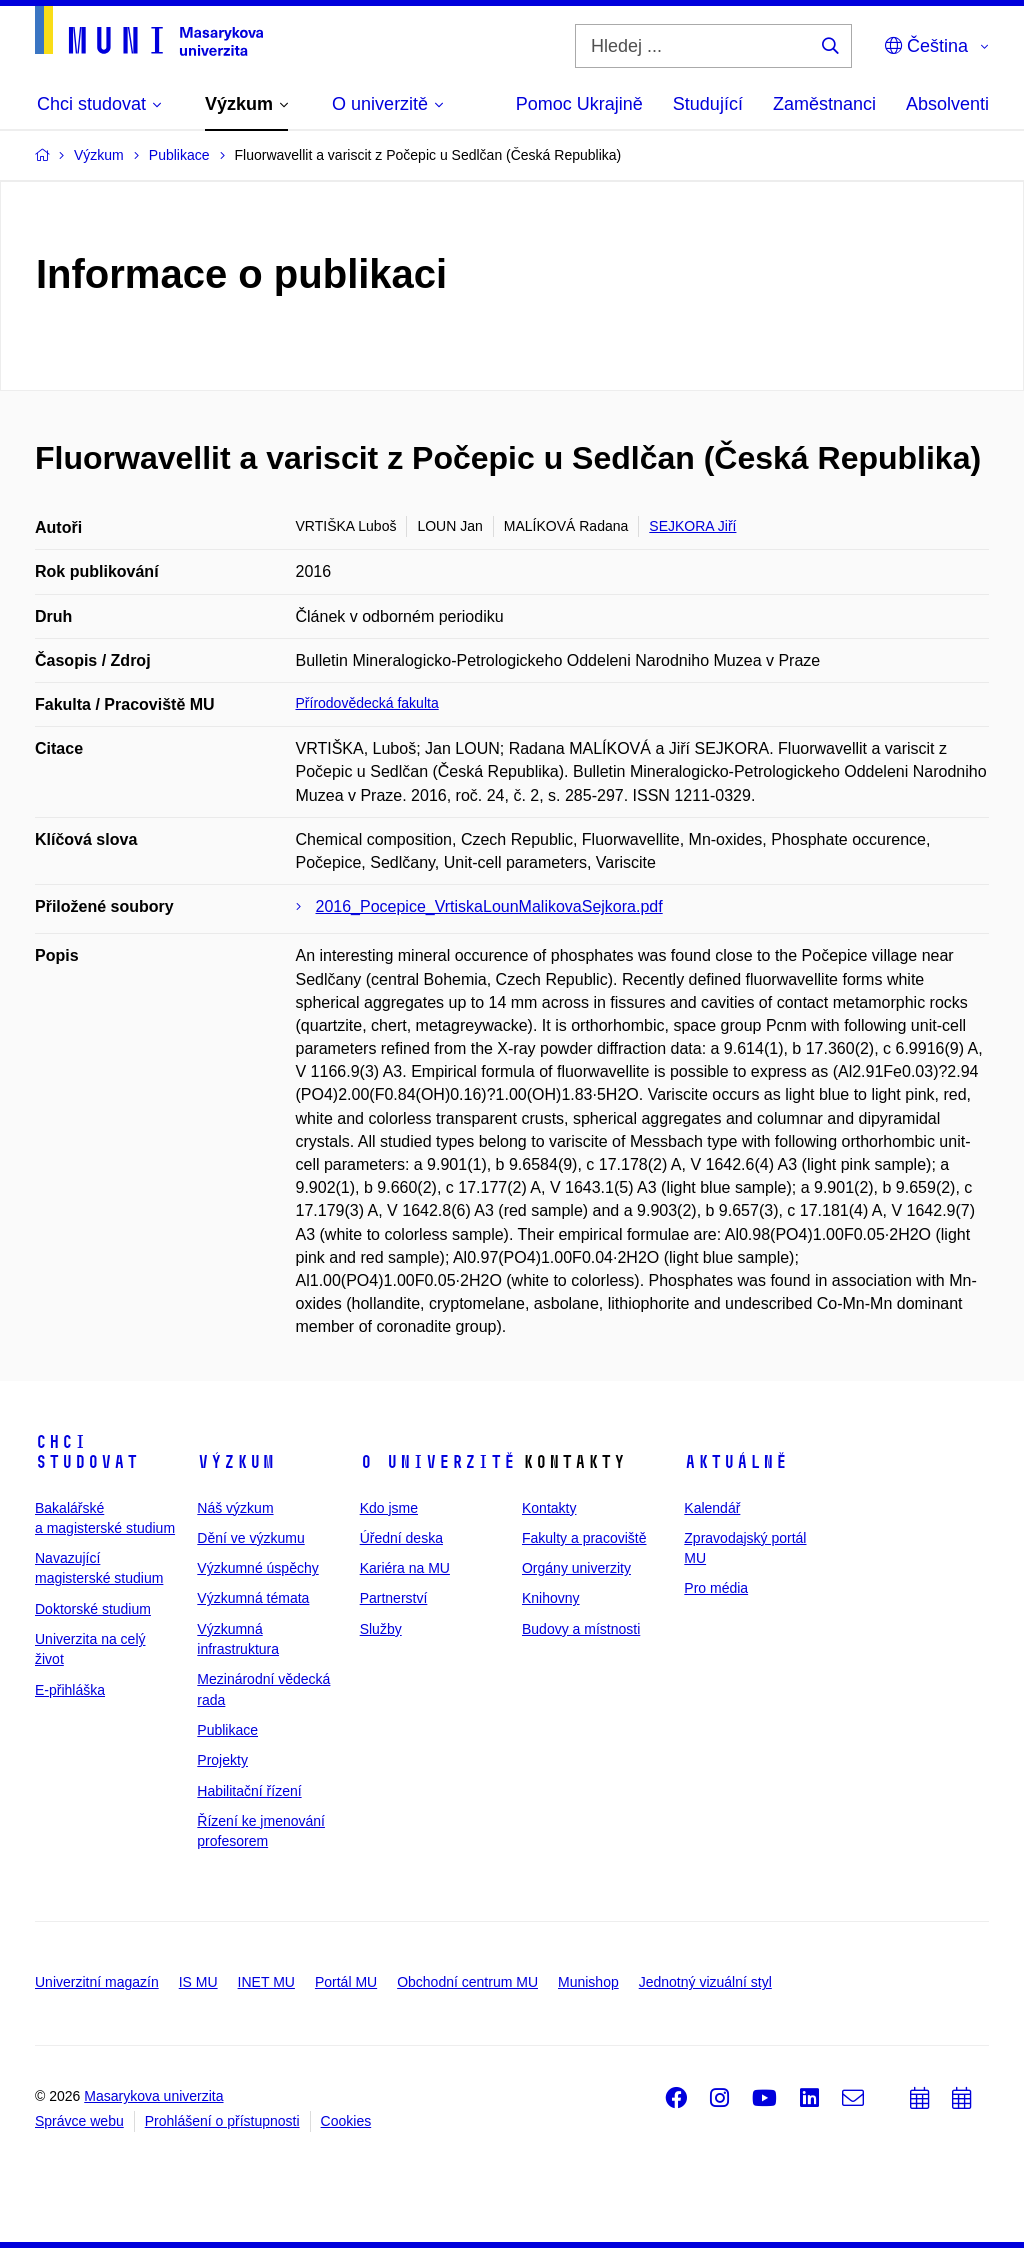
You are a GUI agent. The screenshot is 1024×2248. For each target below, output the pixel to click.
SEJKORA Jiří (692, 526)
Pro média (716, 1588)
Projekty (222, 1760)
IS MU (198, 1982)
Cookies (346, 2121)
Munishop (588, 1982)
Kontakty (549, 1508)
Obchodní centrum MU (467, 1982)
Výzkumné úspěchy (257, 1568)
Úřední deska (401, 1538)
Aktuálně (736, 1462)
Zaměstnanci (824, 104)
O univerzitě (438, 1462)
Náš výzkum (235, 1508)
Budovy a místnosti (581, 1629)
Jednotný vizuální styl (705, 1982)
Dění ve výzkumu (250, 1538)
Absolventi (947, 104)
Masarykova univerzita (153, 2096)
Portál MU (346, 1982)
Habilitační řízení (249, 1791)
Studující (708, 104)
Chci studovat (87, 1452)
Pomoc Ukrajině (579, 104)
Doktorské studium (93, 1609)
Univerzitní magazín (97, 1982)
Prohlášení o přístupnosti (222, 2121)
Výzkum (236, 1462)
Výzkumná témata (253, 1598)
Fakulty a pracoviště (584, 1538)
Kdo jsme (389, 1508)
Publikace (227, 1730)
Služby (381, 1629)
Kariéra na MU (405, 1568)
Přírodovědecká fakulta (367, 703)
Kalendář (712, 1508)
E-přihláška (70, 1690)
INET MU (266, 1982)
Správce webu (79, 2121)
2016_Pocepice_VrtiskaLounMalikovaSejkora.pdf (489, 906)
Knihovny (551, 1598)
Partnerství (394, 1598)
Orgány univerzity (576, 1568)
